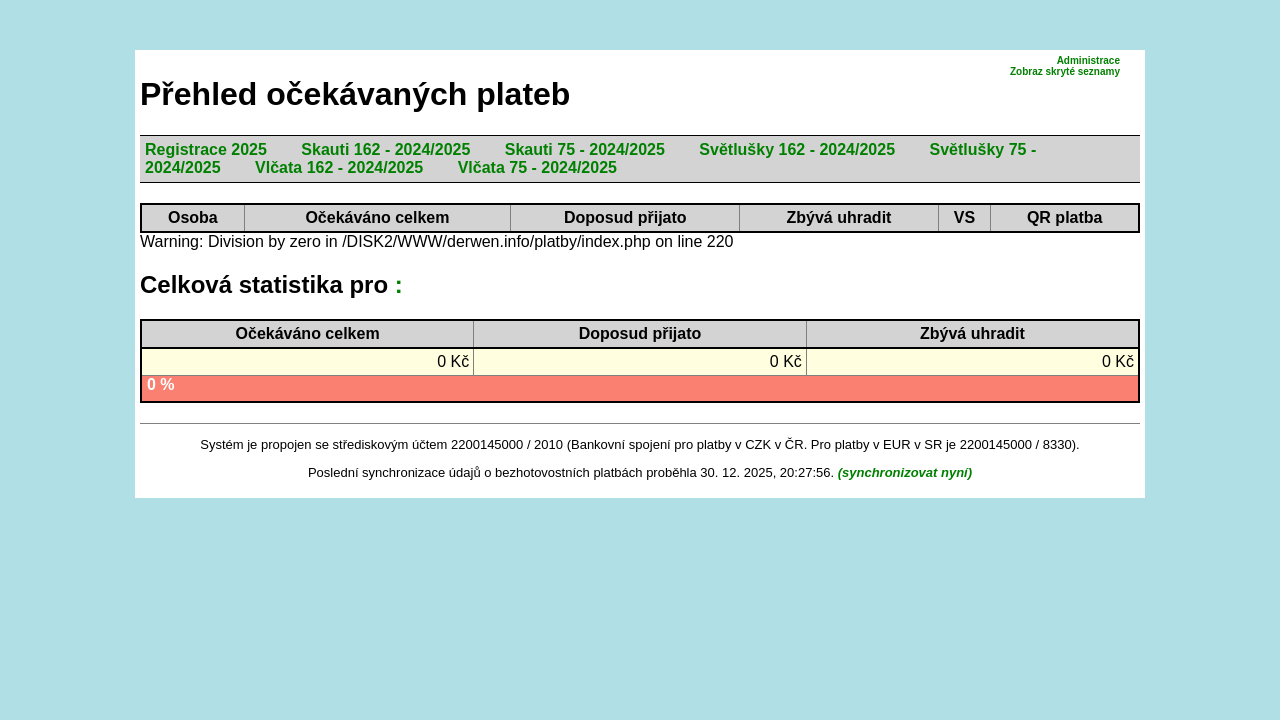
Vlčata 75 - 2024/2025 (537, 167)
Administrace (1088, 60)
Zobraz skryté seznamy (1065, 71)
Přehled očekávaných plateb (355, 94)
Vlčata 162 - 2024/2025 (339, 167)
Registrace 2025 (206, 149)
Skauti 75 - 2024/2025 (585, 149)
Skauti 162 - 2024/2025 (385, 149)
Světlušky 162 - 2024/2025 (797, 149)
